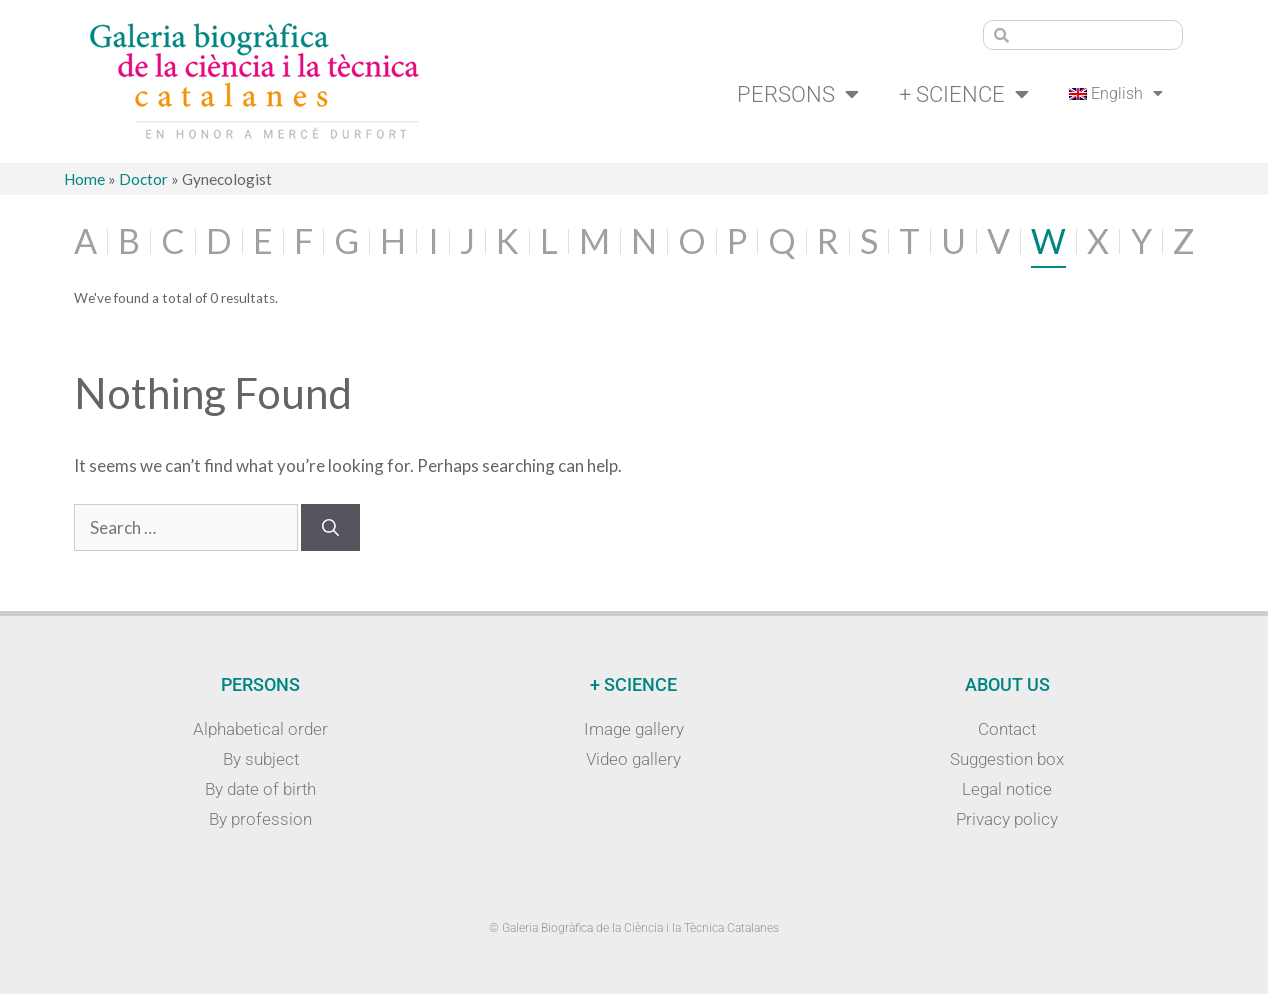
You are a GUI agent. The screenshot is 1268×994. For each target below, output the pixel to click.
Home (84, 179)
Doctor (143, 179)
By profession (260, 819)
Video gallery (633, 759)
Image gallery (634, 729)
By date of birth (260, 789)
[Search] (330, 528)
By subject (261, 759)
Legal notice (1007, 789)
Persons (798, 94)
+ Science (964, 94)
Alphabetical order (260, 729)
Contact (1007, 729)
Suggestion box (1007, 759)
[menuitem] (1116, 94)
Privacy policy (1007, 819)
